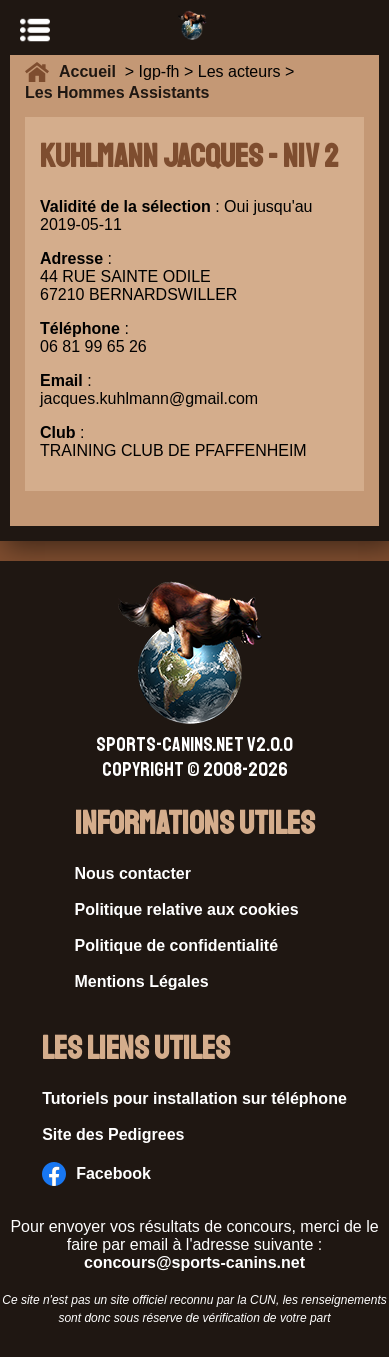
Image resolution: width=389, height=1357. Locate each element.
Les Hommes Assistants (117, 92)
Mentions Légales (142, 981)
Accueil (92, 71)
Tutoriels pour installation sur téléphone (194, 1098)
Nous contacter (133, 873)
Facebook (96, 1174)
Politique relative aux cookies (187, 909)
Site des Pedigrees (113, 1134)
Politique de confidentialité (177, 945)
